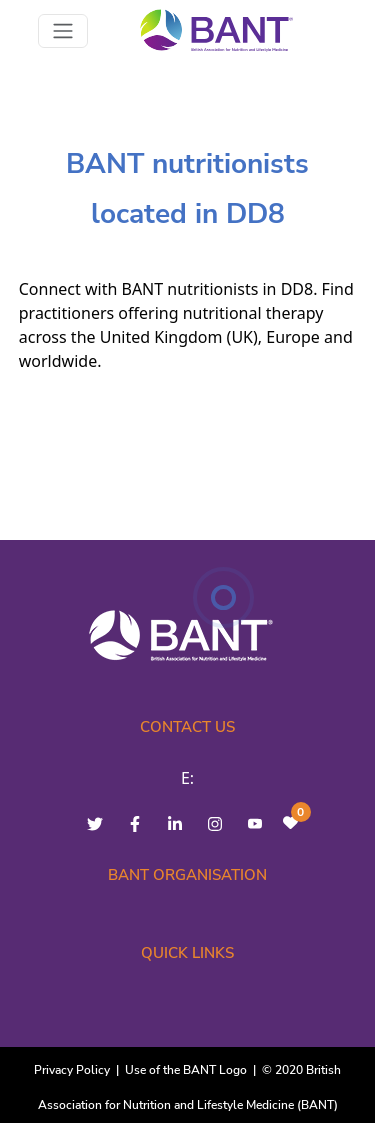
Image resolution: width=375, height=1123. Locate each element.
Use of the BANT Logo (186, 1070)
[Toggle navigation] (63, 31)
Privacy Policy (72, 1070)
